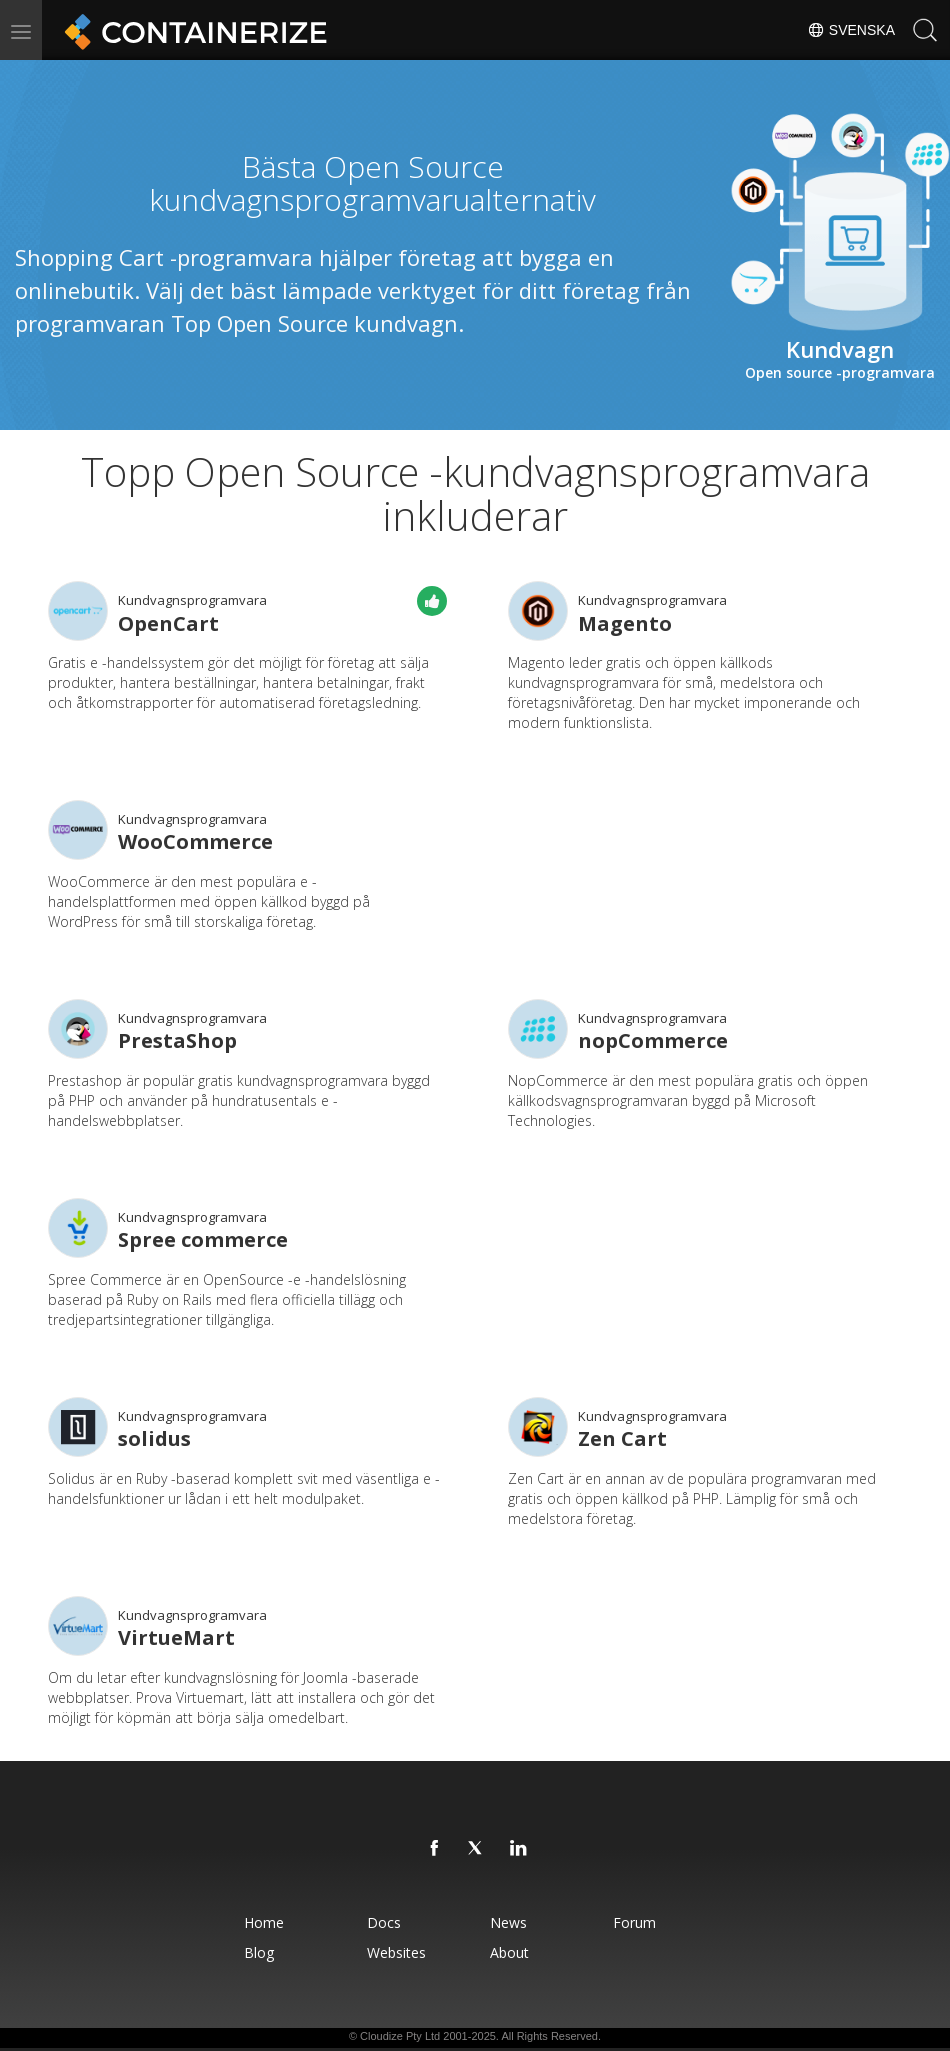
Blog (259, 1952)
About (509, 1952)
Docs (384, 1922)
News (508, 1922)
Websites (396, 1952)
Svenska (851, 30)
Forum (634, 1922)
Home (264, 1922)
